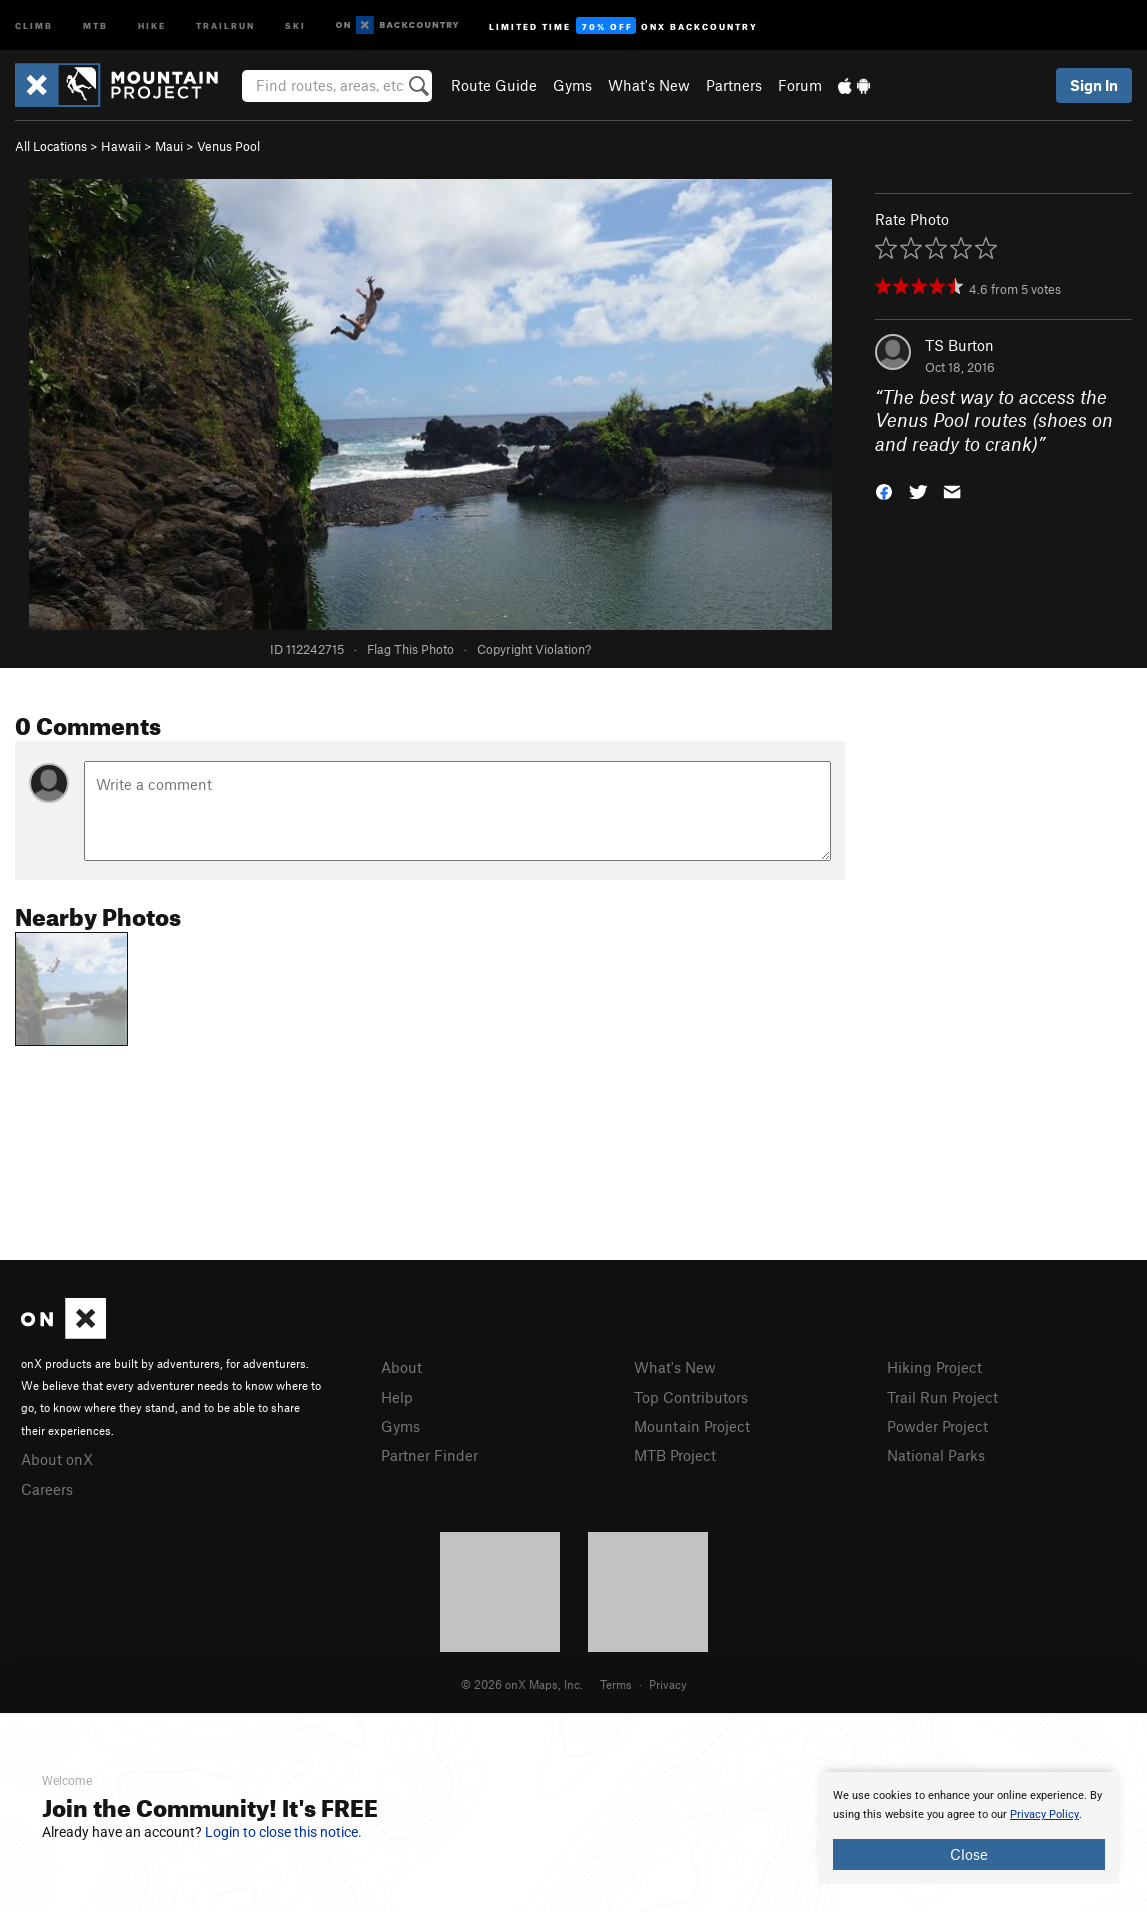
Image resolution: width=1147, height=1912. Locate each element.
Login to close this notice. (283, 1832)
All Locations (51, 146)
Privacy (668, 1684)
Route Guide (494, 85)
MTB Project (675, 1455)
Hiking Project (934, 1367)
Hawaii (121, 146)
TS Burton (959, 345)
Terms (616, 1684)
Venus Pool (228, 146)
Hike (152, 24)
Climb (34, 24)
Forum (800, 85)
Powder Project (937, 1426)
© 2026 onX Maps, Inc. (522, 1684)
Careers (47, 1489)
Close (969, 1854)
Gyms (572, 85)
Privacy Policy (1044, 1814)
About (401, 1367)
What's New (649, 85)
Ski (295, 24)
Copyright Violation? (534, 649)
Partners (734, 85)
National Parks (936, 1455)
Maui (169, 146)
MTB (95, 24)
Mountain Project (692, 1426)
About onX (57, 1459)
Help (397, 1397)
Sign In (1094, 85)
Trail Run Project (942, 1397)
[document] (969, 1828)
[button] (884, 490)
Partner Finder (429, 1455)
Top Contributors (691, 1397)
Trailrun (225, 24)
